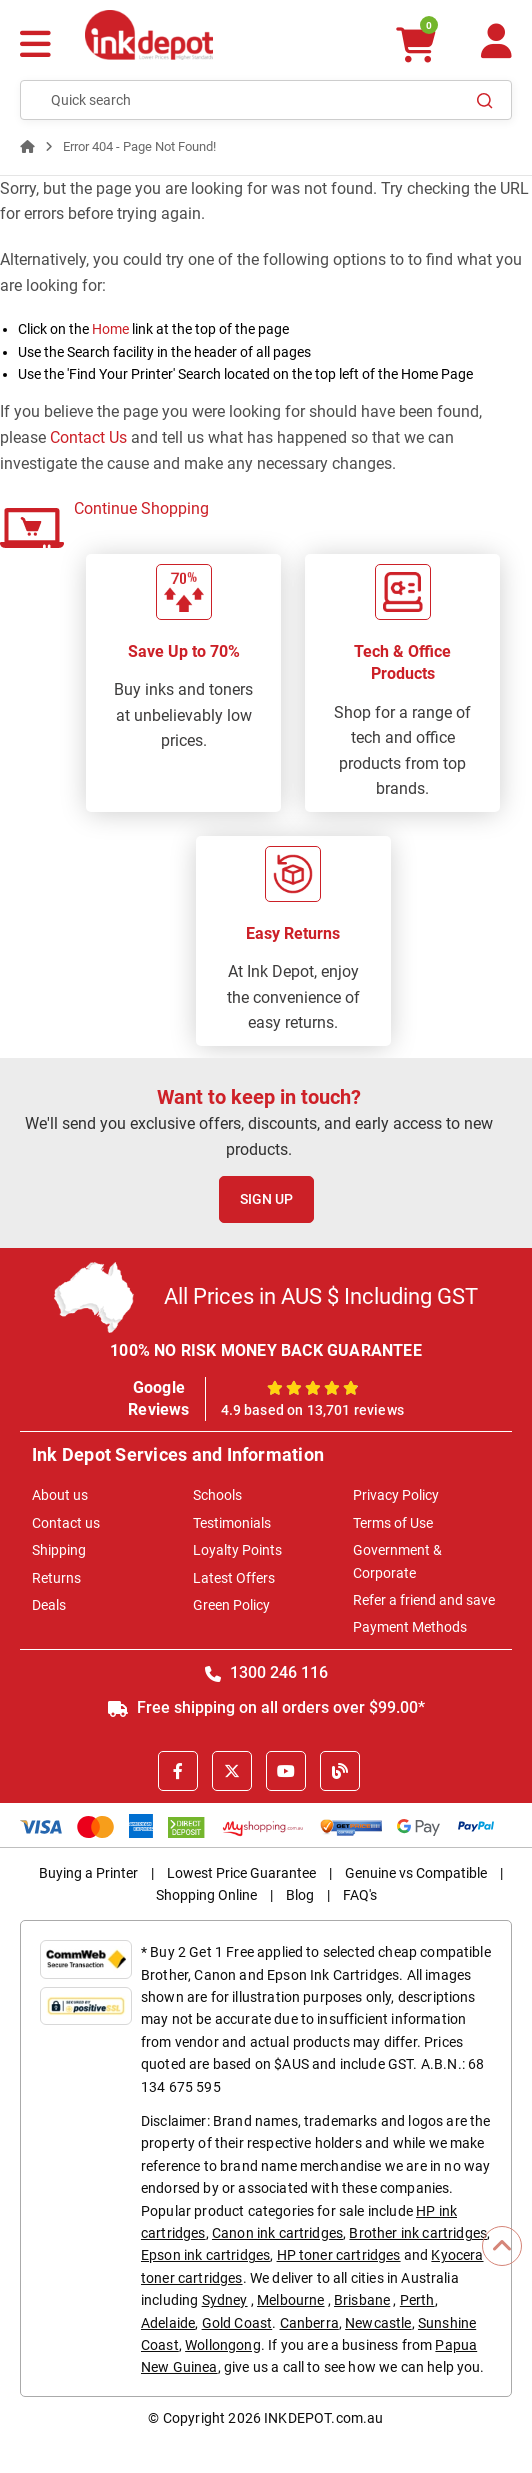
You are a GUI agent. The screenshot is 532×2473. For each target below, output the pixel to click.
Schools (217, 1495)
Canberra (309, 2323)
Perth (417, 2300)
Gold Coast (237, 2323)
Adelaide (168, 2323)
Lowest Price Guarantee (241, 1873)
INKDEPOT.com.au (323, 2418)
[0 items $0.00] (415, 44)
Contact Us (88, 437)
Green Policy (231, 1605)
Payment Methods (410, 1627)
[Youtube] (286, 1771)
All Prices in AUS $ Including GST (321, 1296)
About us (60, 1495)
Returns (56, 1578)
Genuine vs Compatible (416, 1873)
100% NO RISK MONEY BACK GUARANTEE (266, 1350)
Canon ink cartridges (277, 2233)
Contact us (66, 1523)
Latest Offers (234, 1578)
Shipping (59, 1550)
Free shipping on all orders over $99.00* (266, 1707)
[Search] (485, 100)
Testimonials (232, 1523)
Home (110, 329)
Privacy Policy (396, 1495)
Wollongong (223, 2345)
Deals (49, 1605)
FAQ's (360, 1895)
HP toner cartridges (339, 2255)
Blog (300, 1895)
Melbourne (290, 2300)
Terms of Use (393, 1523)
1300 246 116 (266, 1672)
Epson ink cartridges (205, 2255)
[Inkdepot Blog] (340, 1771)
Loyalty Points (237, 1550)
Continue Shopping (141, 508)
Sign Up (266, 1199)
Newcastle (378, 2323)
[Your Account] (496, 49)
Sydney (225, 2300)
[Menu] (35, 46)
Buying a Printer (88, 1873)
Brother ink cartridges (418, 2233)
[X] (232, 1771)
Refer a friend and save (424, 1600)
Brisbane (362, 2300)
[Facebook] (178, 1771)
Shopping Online (206, 1895)
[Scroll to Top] (502, 2246)
